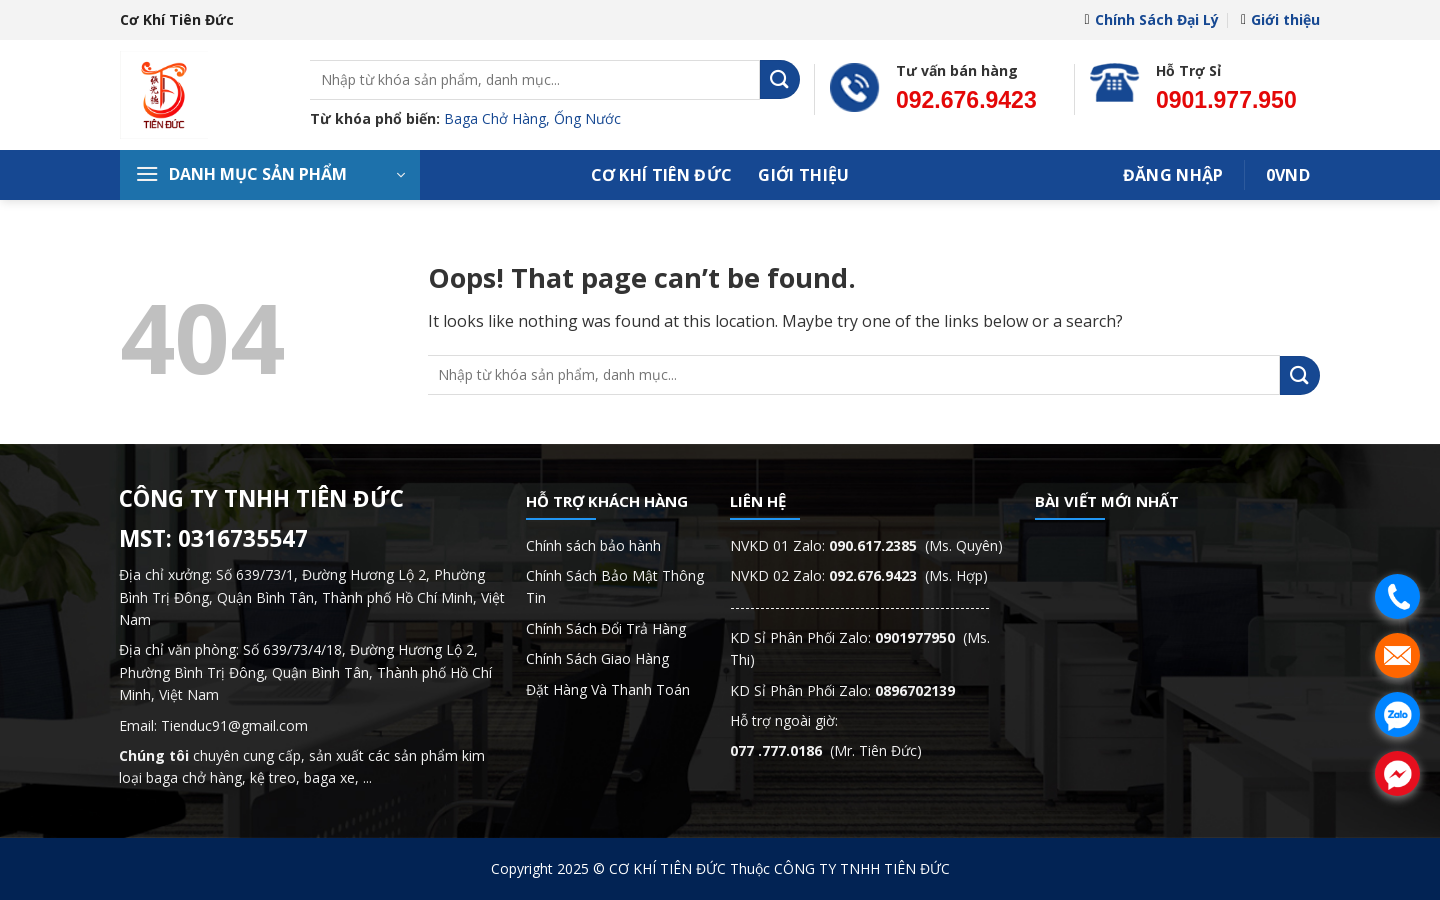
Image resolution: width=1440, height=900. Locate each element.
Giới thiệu (1280, 19)
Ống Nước (587, 118)
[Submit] (780, 79)
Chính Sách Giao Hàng (597, 658)
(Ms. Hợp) (908, 575)
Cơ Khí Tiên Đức (662, 175)
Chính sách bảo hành (593, 545)
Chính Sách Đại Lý (1151, 19)
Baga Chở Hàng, (499, 118)
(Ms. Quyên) (916, 545)
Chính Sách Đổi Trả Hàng (606, 628)
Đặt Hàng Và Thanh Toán (608, 689)
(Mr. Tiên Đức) (826, 750)
